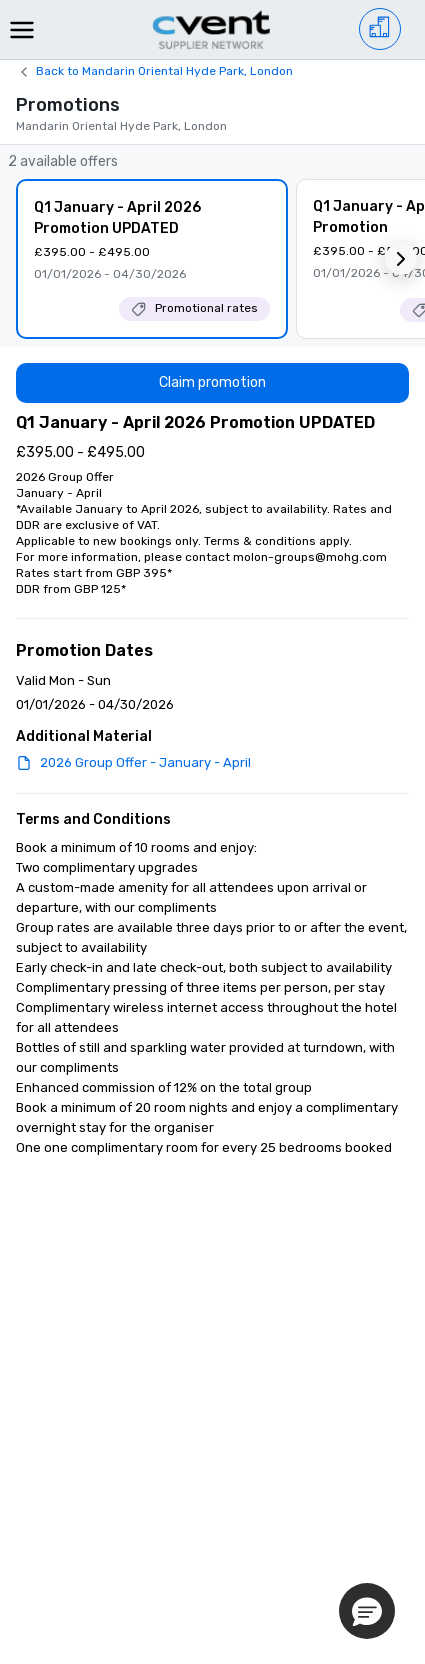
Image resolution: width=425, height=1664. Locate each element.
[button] (401, 259)
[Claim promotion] (212, 383)
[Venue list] (380, 29)
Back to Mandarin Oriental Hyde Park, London (164, 71)
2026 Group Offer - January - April (145, 762)
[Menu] (22, 30)
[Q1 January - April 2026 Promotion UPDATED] (152, 259)
